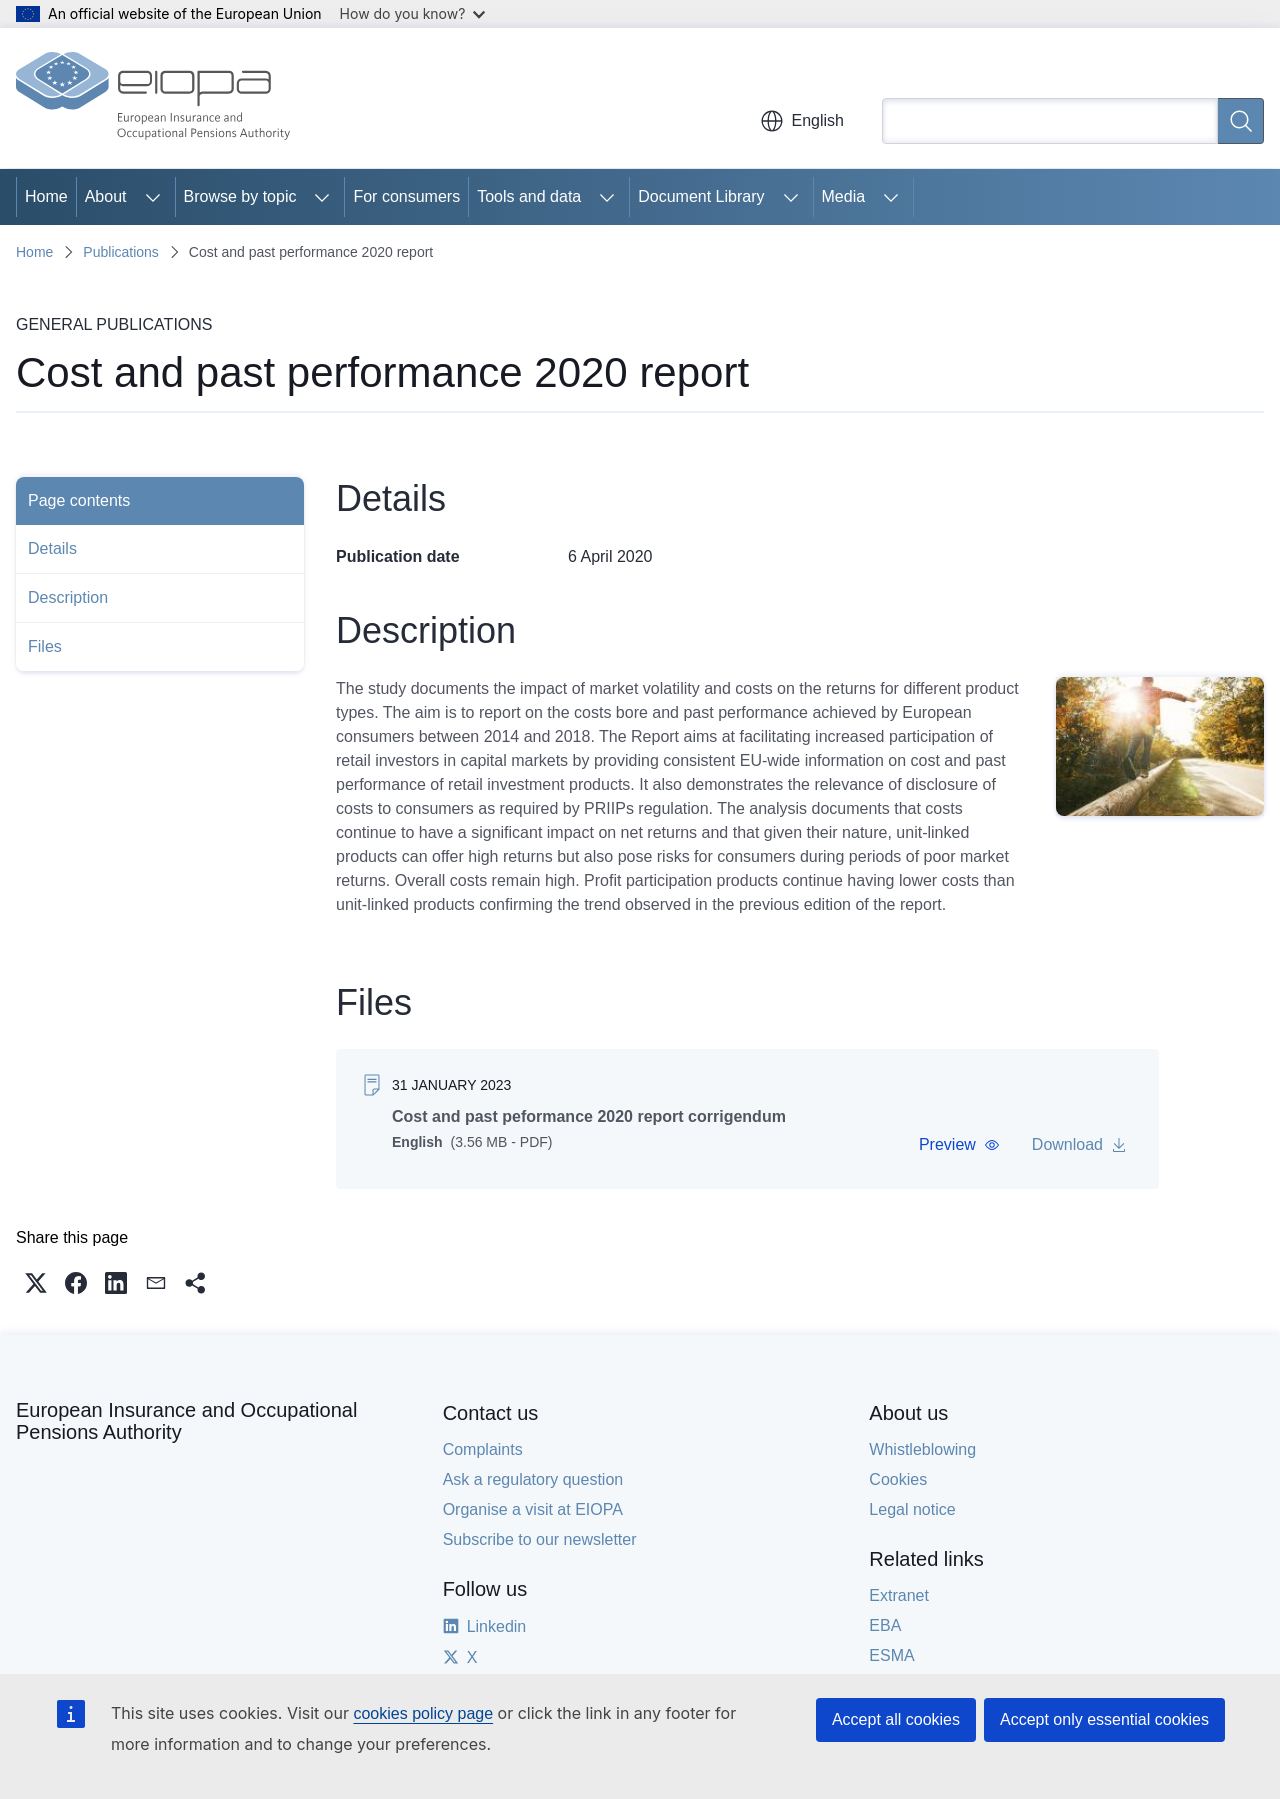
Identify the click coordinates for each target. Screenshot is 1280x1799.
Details (52, 548)
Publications (121, 252)
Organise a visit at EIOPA (533, 1509)
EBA (885, 1625)
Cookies (898, 1479)
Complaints (483, 1449)
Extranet (899, 1595)
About (106, 196)
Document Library (701, 196)
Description (68, 597)
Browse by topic (240, 196)
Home (46, 196)
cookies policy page (423, 1713)
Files (45, 646)
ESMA (891, 1655)
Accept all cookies (896, 1719)
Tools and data (529, 196)
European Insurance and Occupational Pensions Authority (186, 1421)
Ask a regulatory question (533, 1479)
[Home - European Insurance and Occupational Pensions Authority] (153, 98)
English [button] (802, 121)
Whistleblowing (922, 1449)
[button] (959, 1145)
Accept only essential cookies (1104, 1719)
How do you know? (413, 13)
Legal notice (912, 1509)
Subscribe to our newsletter (540, 1539)
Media (844, 196)
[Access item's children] (153, 197)
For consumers (406, 196)
